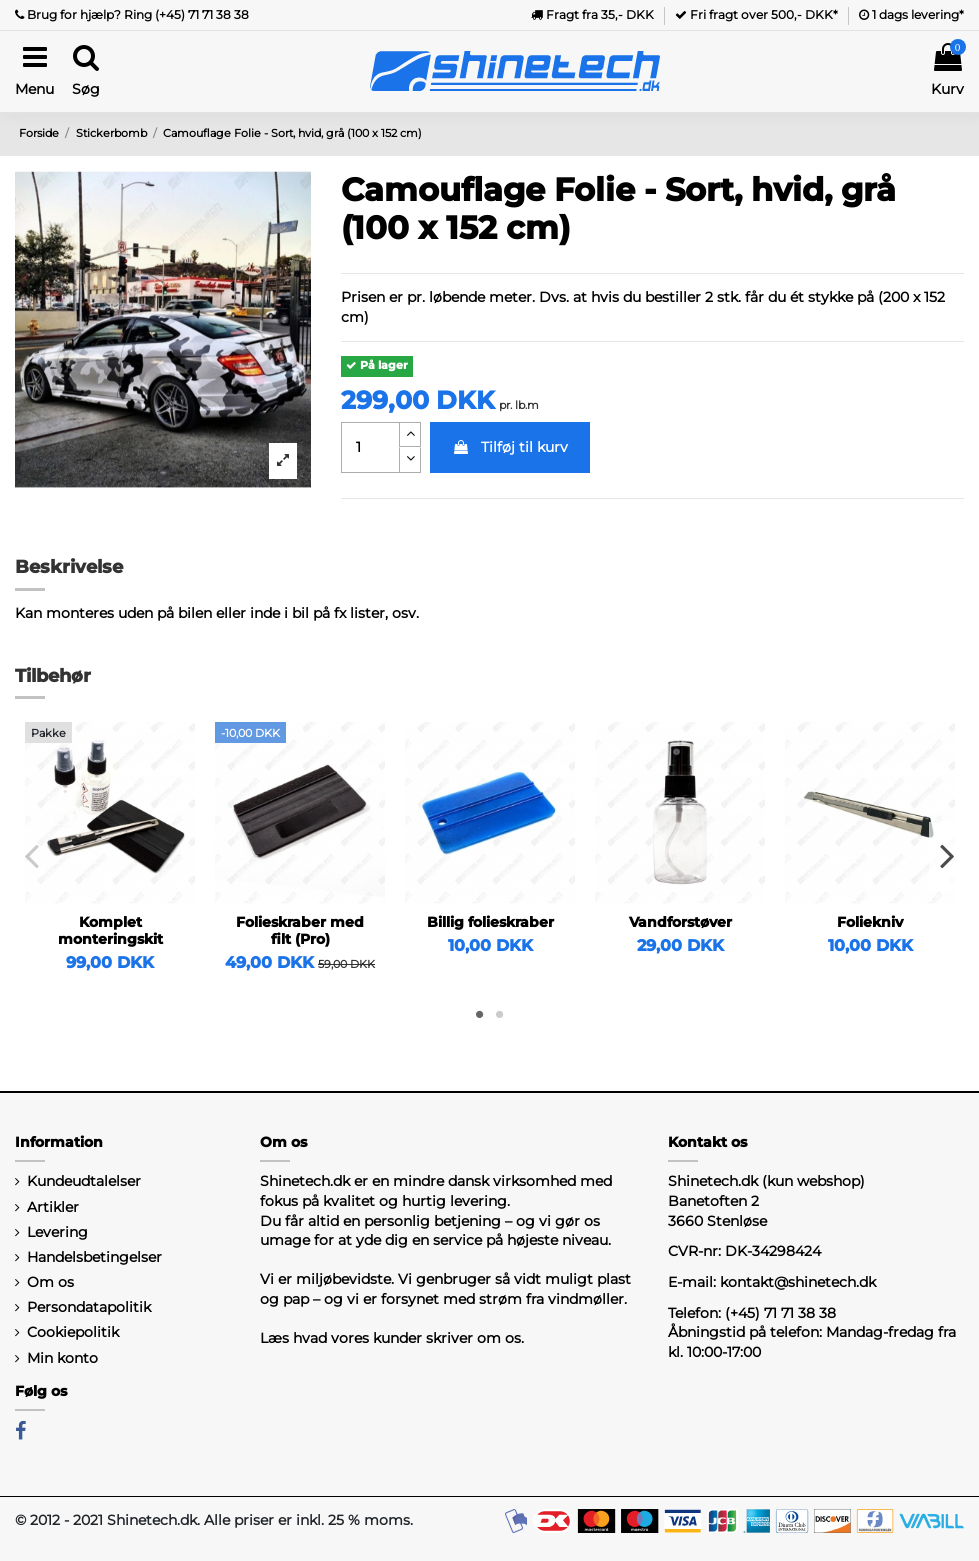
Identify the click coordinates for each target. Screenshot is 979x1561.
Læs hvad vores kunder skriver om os (390, 1338)
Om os (50, 1282)
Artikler (53, 1207)
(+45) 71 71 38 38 (780, 1313)
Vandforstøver (680, 922)
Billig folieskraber (490, 922)
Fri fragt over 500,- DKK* (756, 14)
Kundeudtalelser (84, 1181)
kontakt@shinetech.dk (798, 1282)
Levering (57, 1232)
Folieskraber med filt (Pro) (300, 930)
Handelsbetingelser (94, 1257)
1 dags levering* (911, 14)
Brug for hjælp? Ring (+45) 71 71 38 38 (132, 14)
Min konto (62, 1358)
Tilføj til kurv (510, 447)
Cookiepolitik (73, 1332)
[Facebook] (20, 1431)
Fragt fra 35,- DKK (592, 14)
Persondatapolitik (89, 1307)
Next (946, 856)
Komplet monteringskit (110, 930)
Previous (32, 856)
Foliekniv (870, 922)
